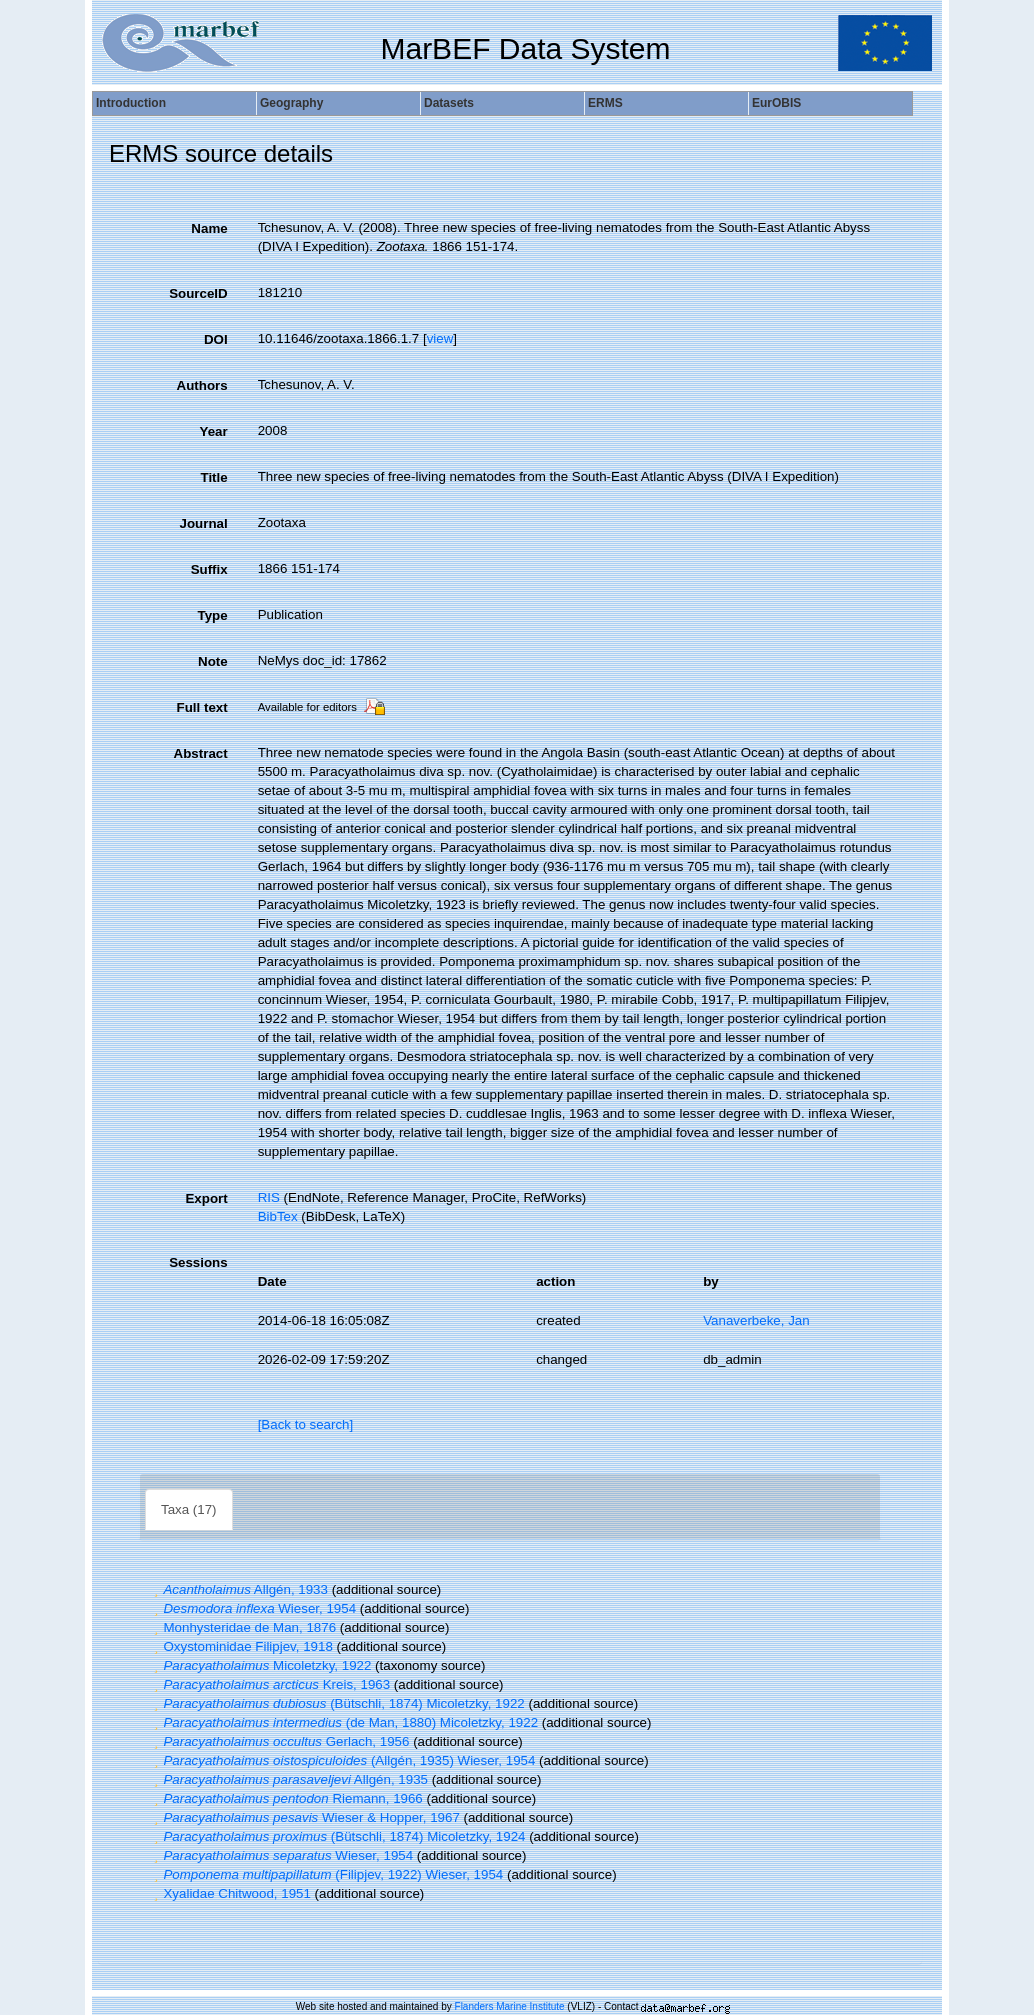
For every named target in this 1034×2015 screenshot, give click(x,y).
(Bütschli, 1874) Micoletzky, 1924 (337, 1836)
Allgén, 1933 (238, 1589)
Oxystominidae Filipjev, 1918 (241, 1646)
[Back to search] (306, 1424)
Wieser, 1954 (252, 1608)
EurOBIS (776, 103)
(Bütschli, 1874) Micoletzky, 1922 (337, 1703)
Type (213, 615)
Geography (291, 103)
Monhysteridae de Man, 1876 (242, 1627)
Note (213, 661)
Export (206, 1198)
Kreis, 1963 (269, 1684)
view (440, 338)
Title (213, 477)
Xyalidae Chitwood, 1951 (230, 1893)
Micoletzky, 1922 (260, 1665)
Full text (202, 707)
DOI (216, 339)
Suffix (209, 569)
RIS (269, 1197)
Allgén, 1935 (288, 1779)
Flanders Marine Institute (510, 2006)
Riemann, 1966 (286, 1798)
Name (209, 228)
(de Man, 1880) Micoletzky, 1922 (343, 1722)
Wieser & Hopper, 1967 (304, 1817)
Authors (202, 385)
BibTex (278, 1216)
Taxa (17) (189, 1509)
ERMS (605, 103)
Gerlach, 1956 (279, 1741)
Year (213, 431)
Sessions (198, 1262)
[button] (156, 1589)
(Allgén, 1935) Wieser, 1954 (342, 1760)
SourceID (198, 293)
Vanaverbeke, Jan (756, 1320)
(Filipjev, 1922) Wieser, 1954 (326, 1874)
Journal (204, 523)
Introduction (131, 103)
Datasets (449, 103)
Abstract (201, 753)
